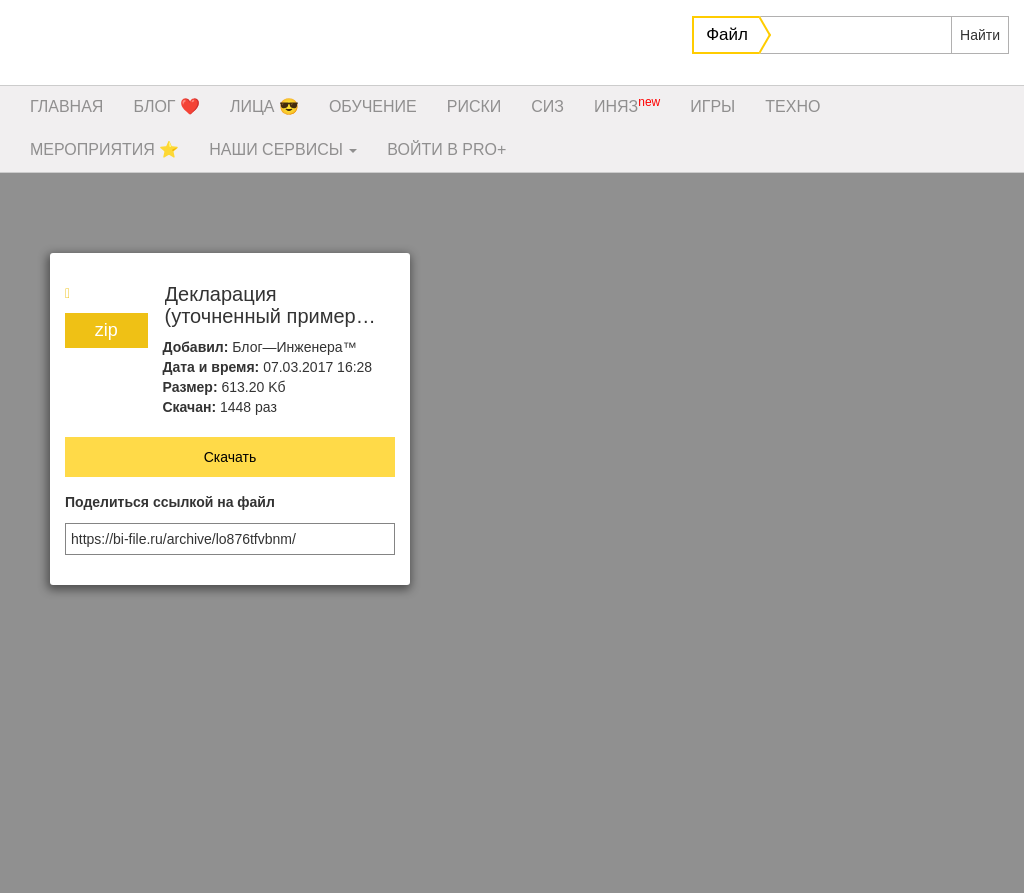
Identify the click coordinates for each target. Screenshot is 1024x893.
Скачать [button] (230, 457)
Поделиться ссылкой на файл (170, 502)
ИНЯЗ (627, 105)
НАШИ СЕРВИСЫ (283, 149)
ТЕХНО (792, 106)
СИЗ (547, 106)
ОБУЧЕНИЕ (373, 106)
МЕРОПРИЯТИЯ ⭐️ (104, 149)
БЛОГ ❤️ (166, 106)
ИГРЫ (712, 106)
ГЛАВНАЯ (66, 106)
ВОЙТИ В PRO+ (446, 149)
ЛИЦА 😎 (264, 106)
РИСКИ (474, 106)
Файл (727, 34)
